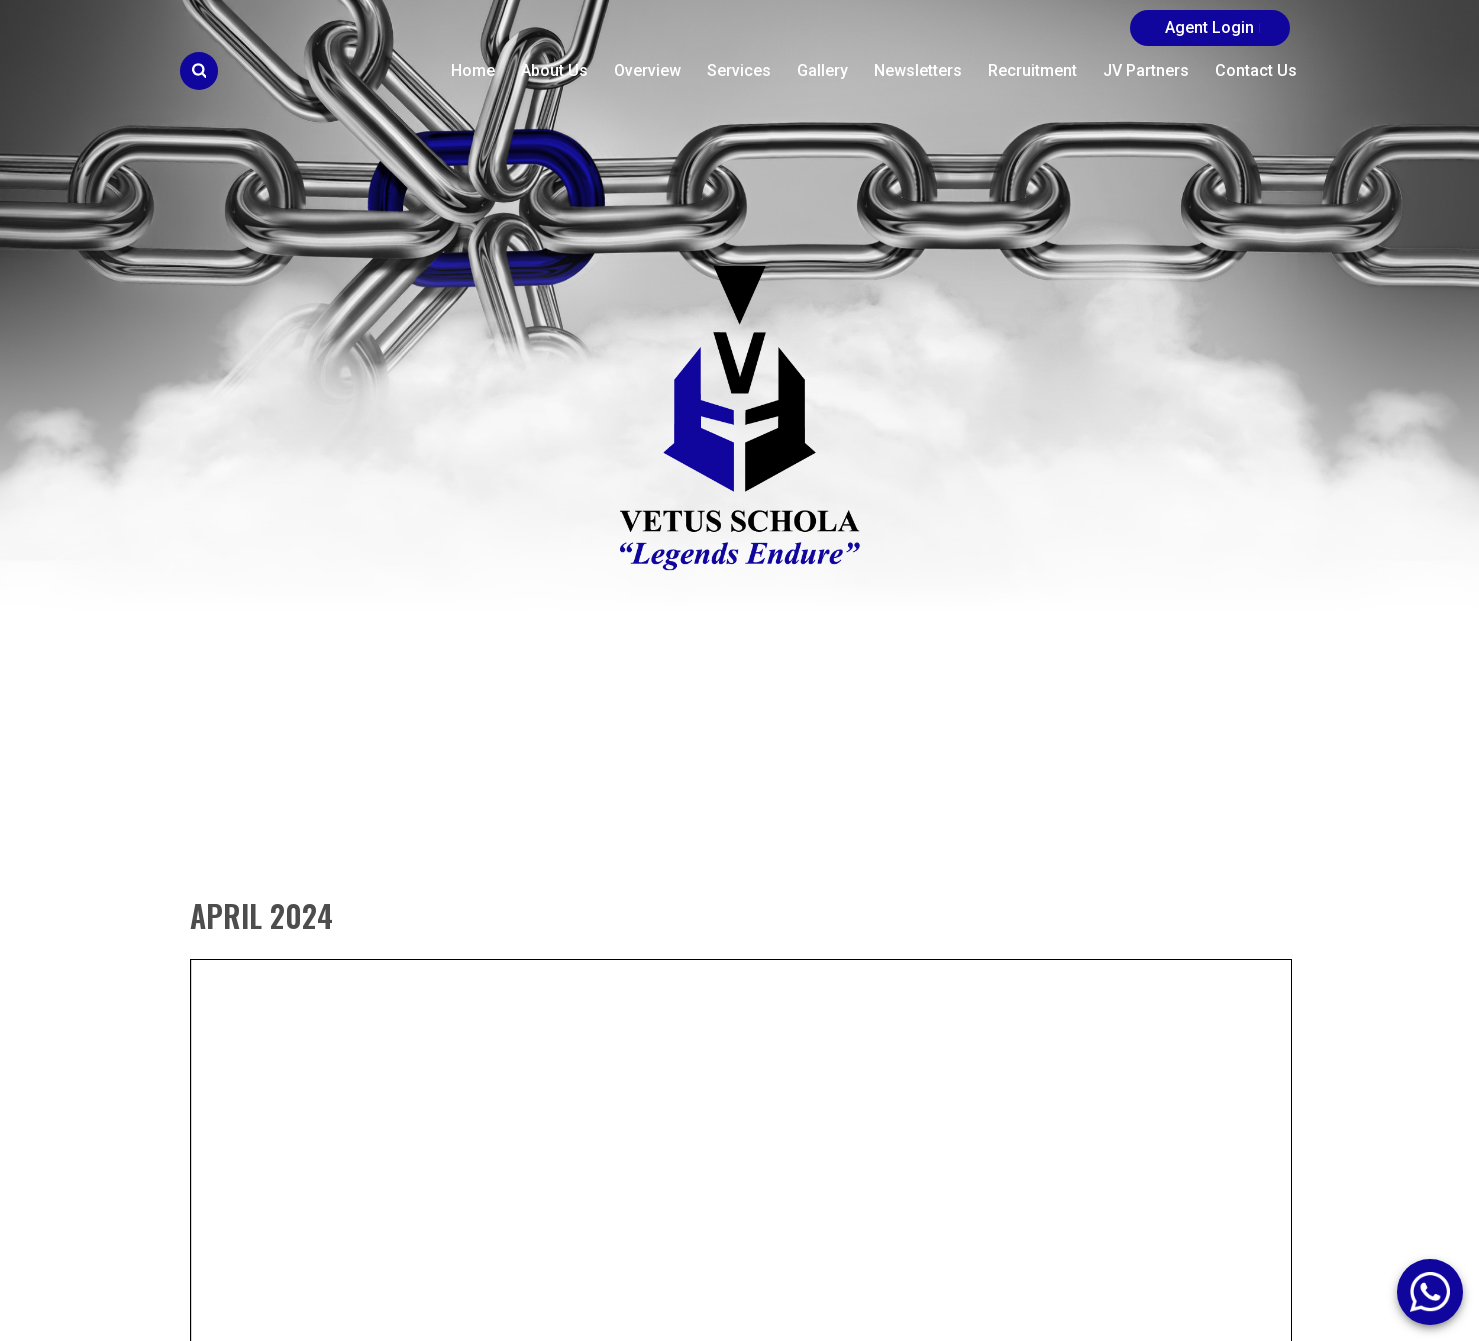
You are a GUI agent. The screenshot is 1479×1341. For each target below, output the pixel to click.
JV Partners (1146, 70)
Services (739, 70)
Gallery (822, 70)
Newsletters (918, 70)
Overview (647, 70)
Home (473, 70)
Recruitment (1032, 70)
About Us (554, 70)
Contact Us (1256, 70)
